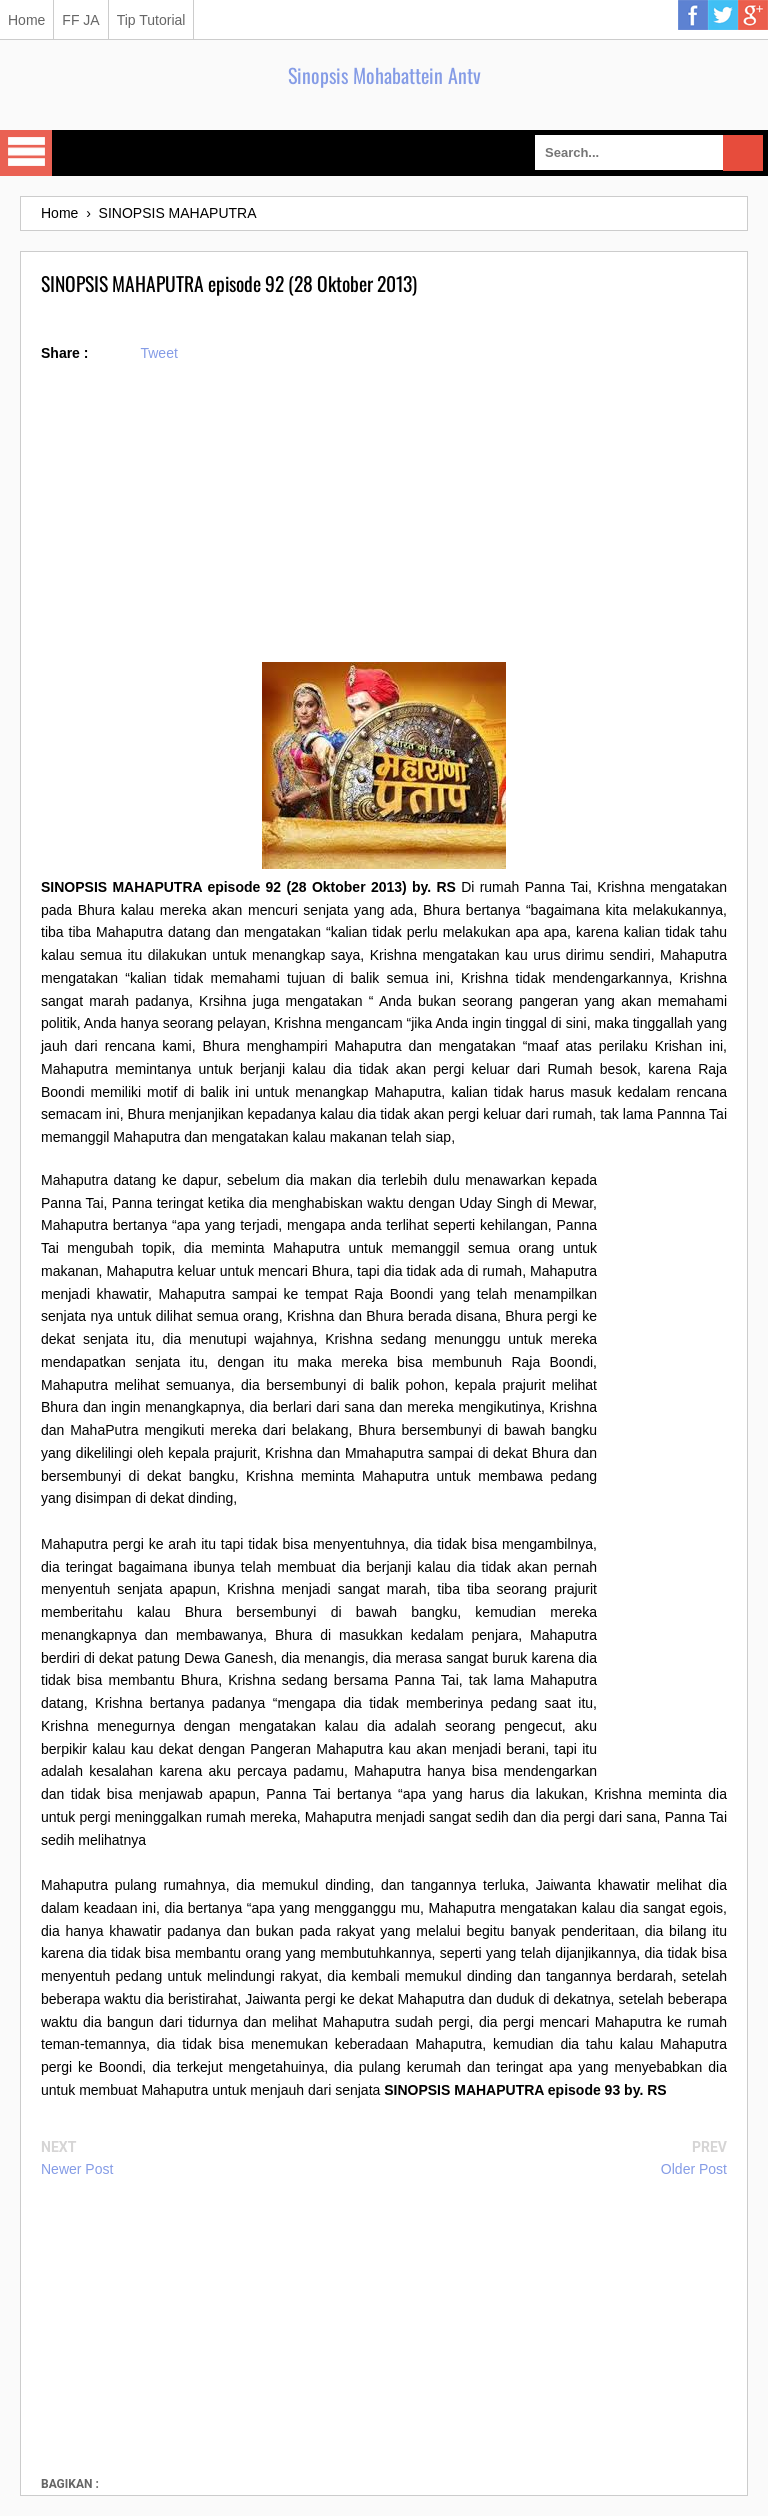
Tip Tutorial (151, 20)
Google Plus (753, 15)
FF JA (80, 20)
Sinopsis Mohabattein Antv (384, 75)
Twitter (723, 15)
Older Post (694, 2169)
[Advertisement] (384, 522)
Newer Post (77, 2169)
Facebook (693, 15)
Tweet (158, 353)
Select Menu (26, 153)
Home (26, 20)
